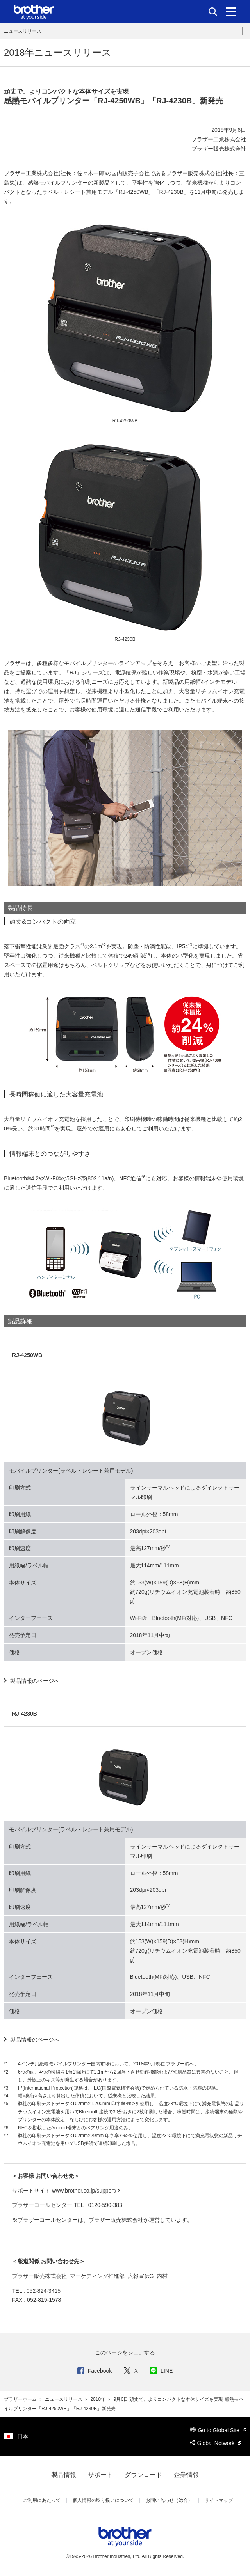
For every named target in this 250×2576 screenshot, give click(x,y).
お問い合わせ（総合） (169, 2500)
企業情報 (186, 2474)
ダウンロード (143, 2474)
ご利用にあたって (42, 2500)
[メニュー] (231, 11)
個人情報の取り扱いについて (103, 2500)
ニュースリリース (22, 31)
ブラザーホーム (21, 2399)
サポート (100, 2474)
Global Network (215, 2443)
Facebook (94, 2371)
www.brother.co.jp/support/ (84, 2190)
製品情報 (63, 2474)
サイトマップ (219, 2500)
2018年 (98, 2399)
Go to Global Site (218, 2430)
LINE (161, 2371)
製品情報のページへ (34, 1681)
